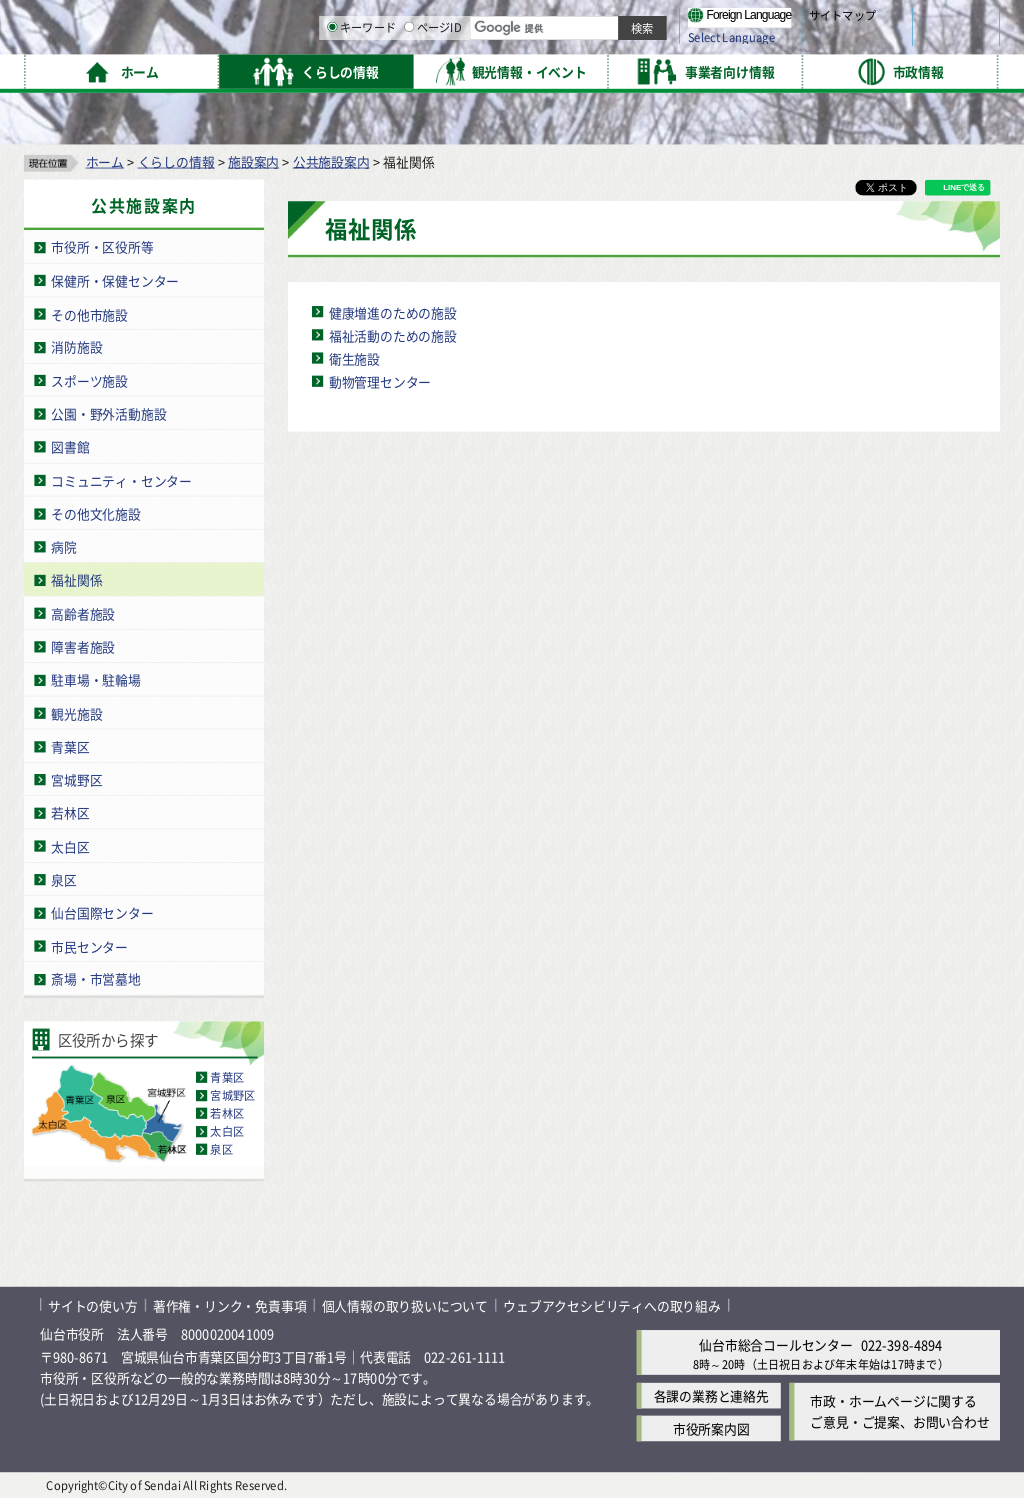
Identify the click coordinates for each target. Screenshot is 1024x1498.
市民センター (89, 945)
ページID (641, 70)
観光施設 (76, 712)
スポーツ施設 (89, 379)
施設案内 (253, 160)
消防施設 (76, 346)
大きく (770, 44)
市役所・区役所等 (102, 246)
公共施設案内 (331, 160)
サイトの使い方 (93, 1304)
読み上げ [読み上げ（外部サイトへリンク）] (657, 20)
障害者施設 (83, 645)
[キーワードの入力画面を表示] (540, 69)
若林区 (70, 812)
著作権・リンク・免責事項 (230, 1304)
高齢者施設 (83, 612)
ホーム (105, 160)
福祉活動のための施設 (393, 334)
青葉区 (70, 745)
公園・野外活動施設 (108, 412)
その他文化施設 (96, 512)
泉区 (64, 878)
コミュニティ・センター (121, 479)
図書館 (70, 446)
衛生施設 (354, 357)
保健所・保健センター (115, 279)
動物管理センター (380, 380)
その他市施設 (89, 313)
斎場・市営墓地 (96, 978)
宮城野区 (76, 779)
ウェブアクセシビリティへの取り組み (612, 1304)
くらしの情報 (176, 160)
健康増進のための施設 (393, 311)
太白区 (70, 845)
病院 (64, 546)
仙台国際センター (102, 912)
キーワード (569, 70)
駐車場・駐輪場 (96, 679)
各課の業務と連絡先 (711, 1395)
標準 (799, 21)
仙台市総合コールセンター (776, 1343)
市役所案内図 (711, 1428)
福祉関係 (76, 579)
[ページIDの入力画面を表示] (617, 69)
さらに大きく (834, 44)
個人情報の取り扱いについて (405, 1304)
